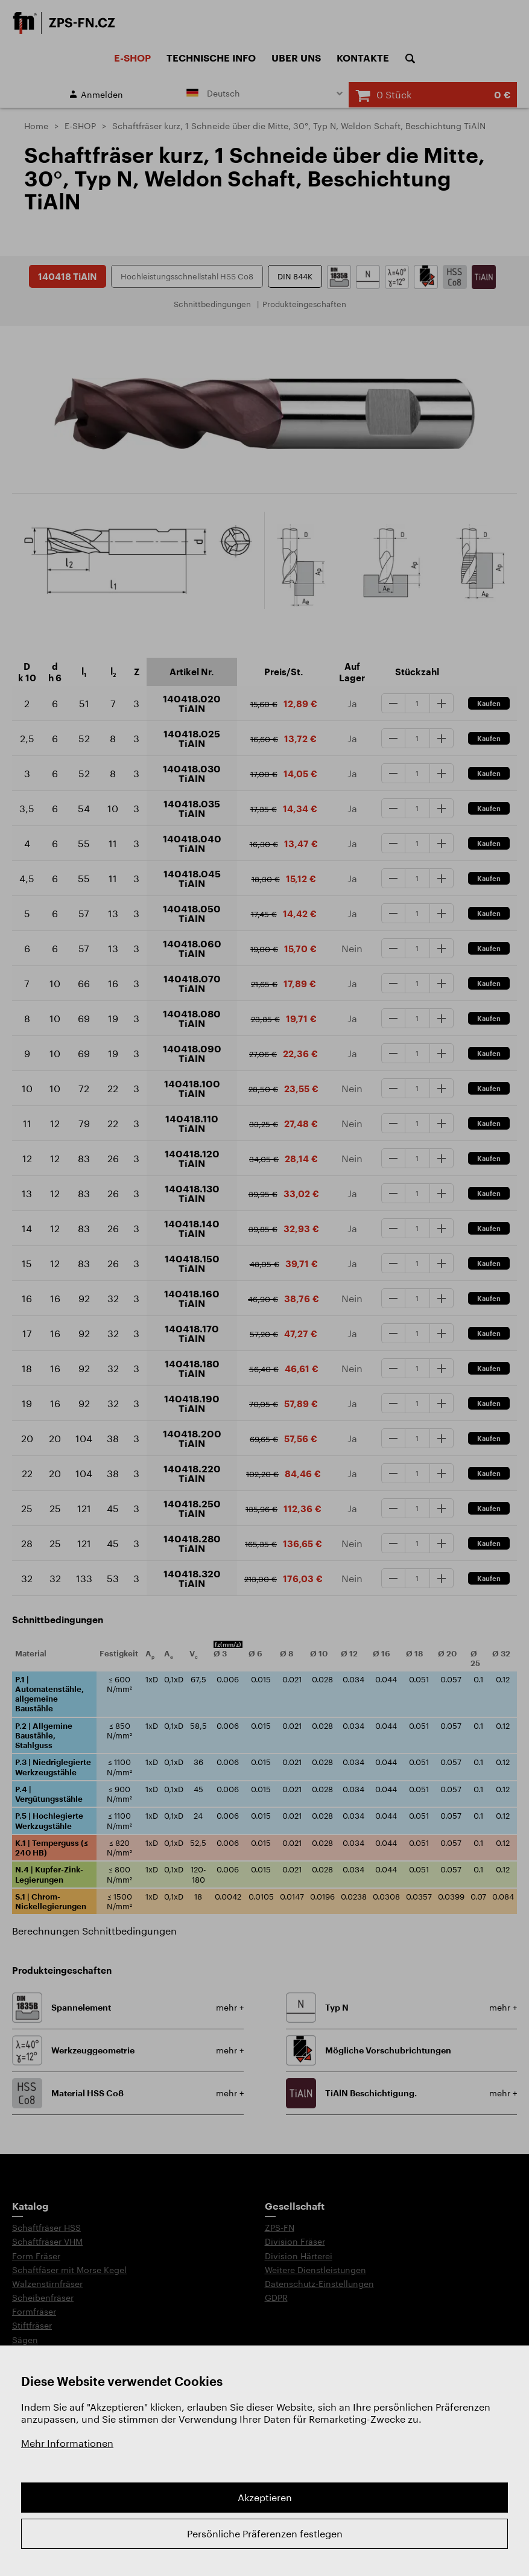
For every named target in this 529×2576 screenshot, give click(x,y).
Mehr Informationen (67, 2443)
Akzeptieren (265, 2497)
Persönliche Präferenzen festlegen (265, 2533)
